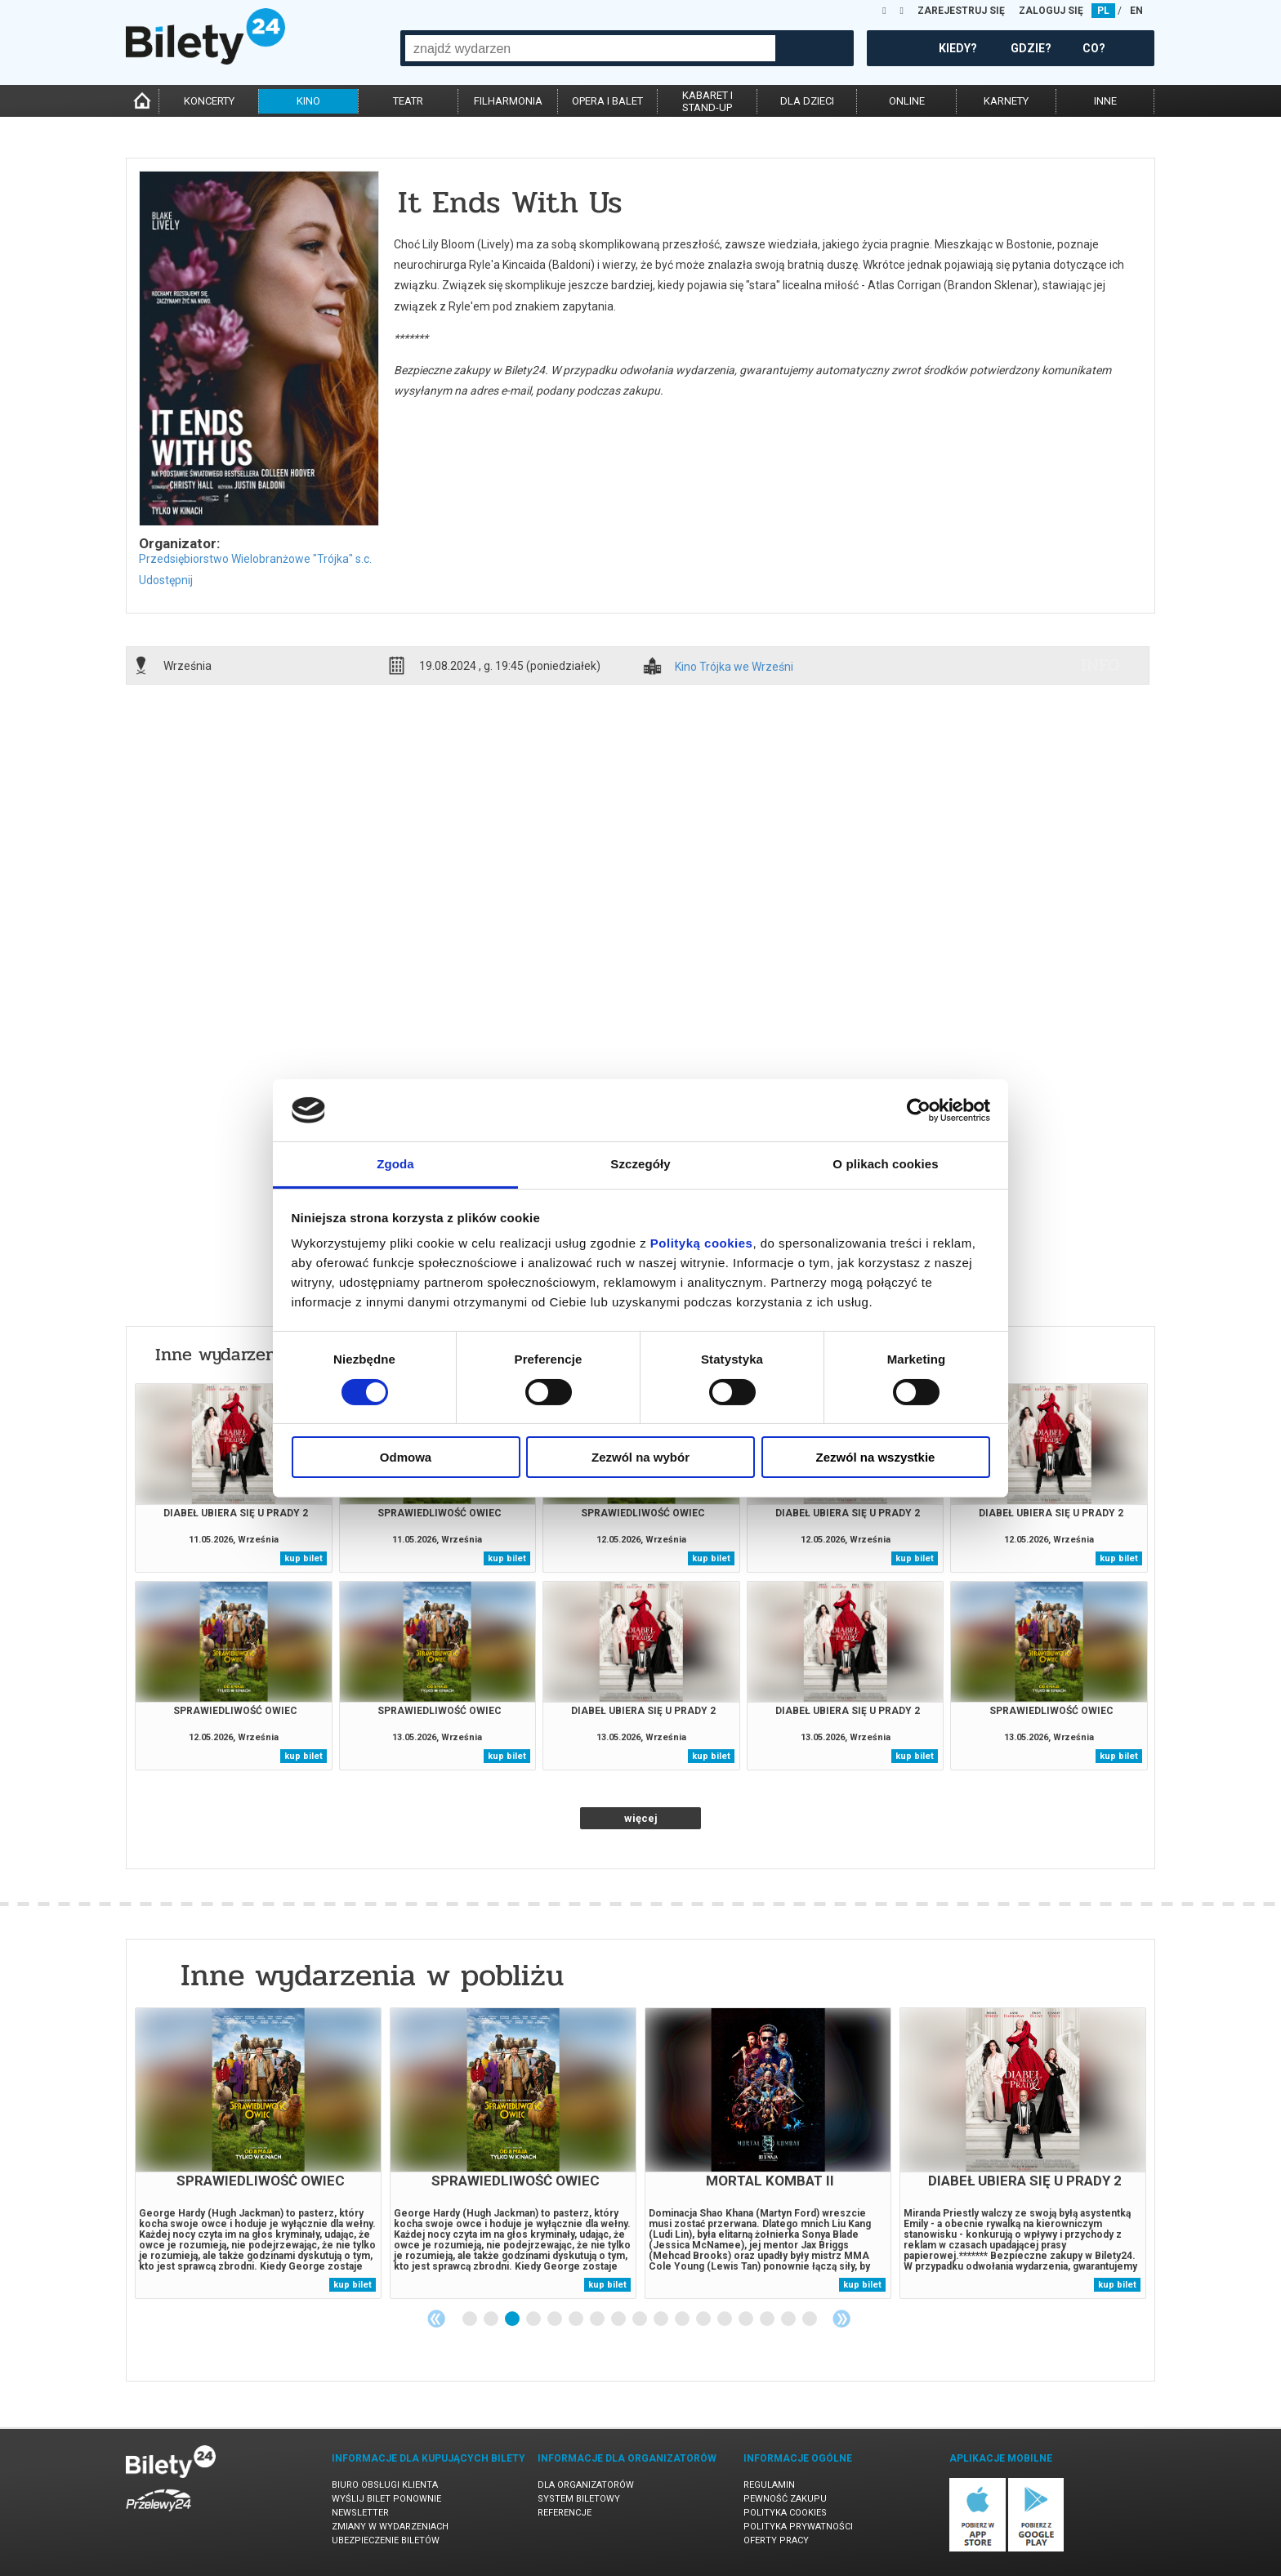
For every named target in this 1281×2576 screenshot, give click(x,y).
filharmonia (508, 101)
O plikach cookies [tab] (885, 1164)
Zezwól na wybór (640, 1457)
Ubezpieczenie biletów (386, 2540)
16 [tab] (789, 2319)
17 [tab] (810, 2319)
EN (1136, 10)
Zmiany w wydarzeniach (390, 2526)
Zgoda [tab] (395, 1164)
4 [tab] (534, 2319)
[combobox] (590, 48)
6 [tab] (577, 2319)
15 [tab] (768, 2319)
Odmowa (405, 1457)
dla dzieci (807, 101)
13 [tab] (725, 2319)
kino (308, 101)
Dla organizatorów (586, 2485)
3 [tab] (513, 2319)
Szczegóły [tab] (640, 1164)
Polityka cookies (785, 2512)
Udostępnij (166, 580)
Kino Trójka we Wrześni (734, 667)
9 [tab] (640, 2319)
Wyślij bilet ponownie (386, 2498)
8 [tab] (619, 2319)
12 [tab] (704, 2319)
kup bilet (303, 1558)
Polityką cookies (701, 1243)
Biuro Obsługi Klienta (385, 2485)
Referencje (564, 2512)
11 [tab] (683, 2319)
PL (1103, 10)
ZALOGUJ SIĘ (1051, 10)
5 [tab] (555, 2319)
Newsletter (360, 2512)
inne (1105, 101)
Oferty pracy (776, 2540)
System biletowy (579, 2498)
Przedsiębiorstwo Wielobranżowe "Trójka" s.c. (255, 558)
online (907, 101)
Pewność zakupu (785, 2498)
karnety (1006, 101)
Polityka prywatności (798, 2526)
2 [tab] (492, 2319)
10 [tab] (662, 2319)
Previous (436, 2319)
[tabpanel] (258, 2153)
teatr (408, 101)
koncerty (209, 101)
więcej (641, 1818)
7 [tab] (598, 2319)
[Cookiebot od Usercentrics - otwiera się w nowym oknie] (918, 1110)
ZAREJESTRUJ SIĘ (961, 10)
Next (841, 2319)
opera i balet (607, 101)
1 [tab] (470, 2319)
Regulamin (769, 2485)
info (1100, 665)
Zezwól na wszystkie (875, 1457)
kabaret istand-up (707, 101)
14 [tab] (747, 2319)
